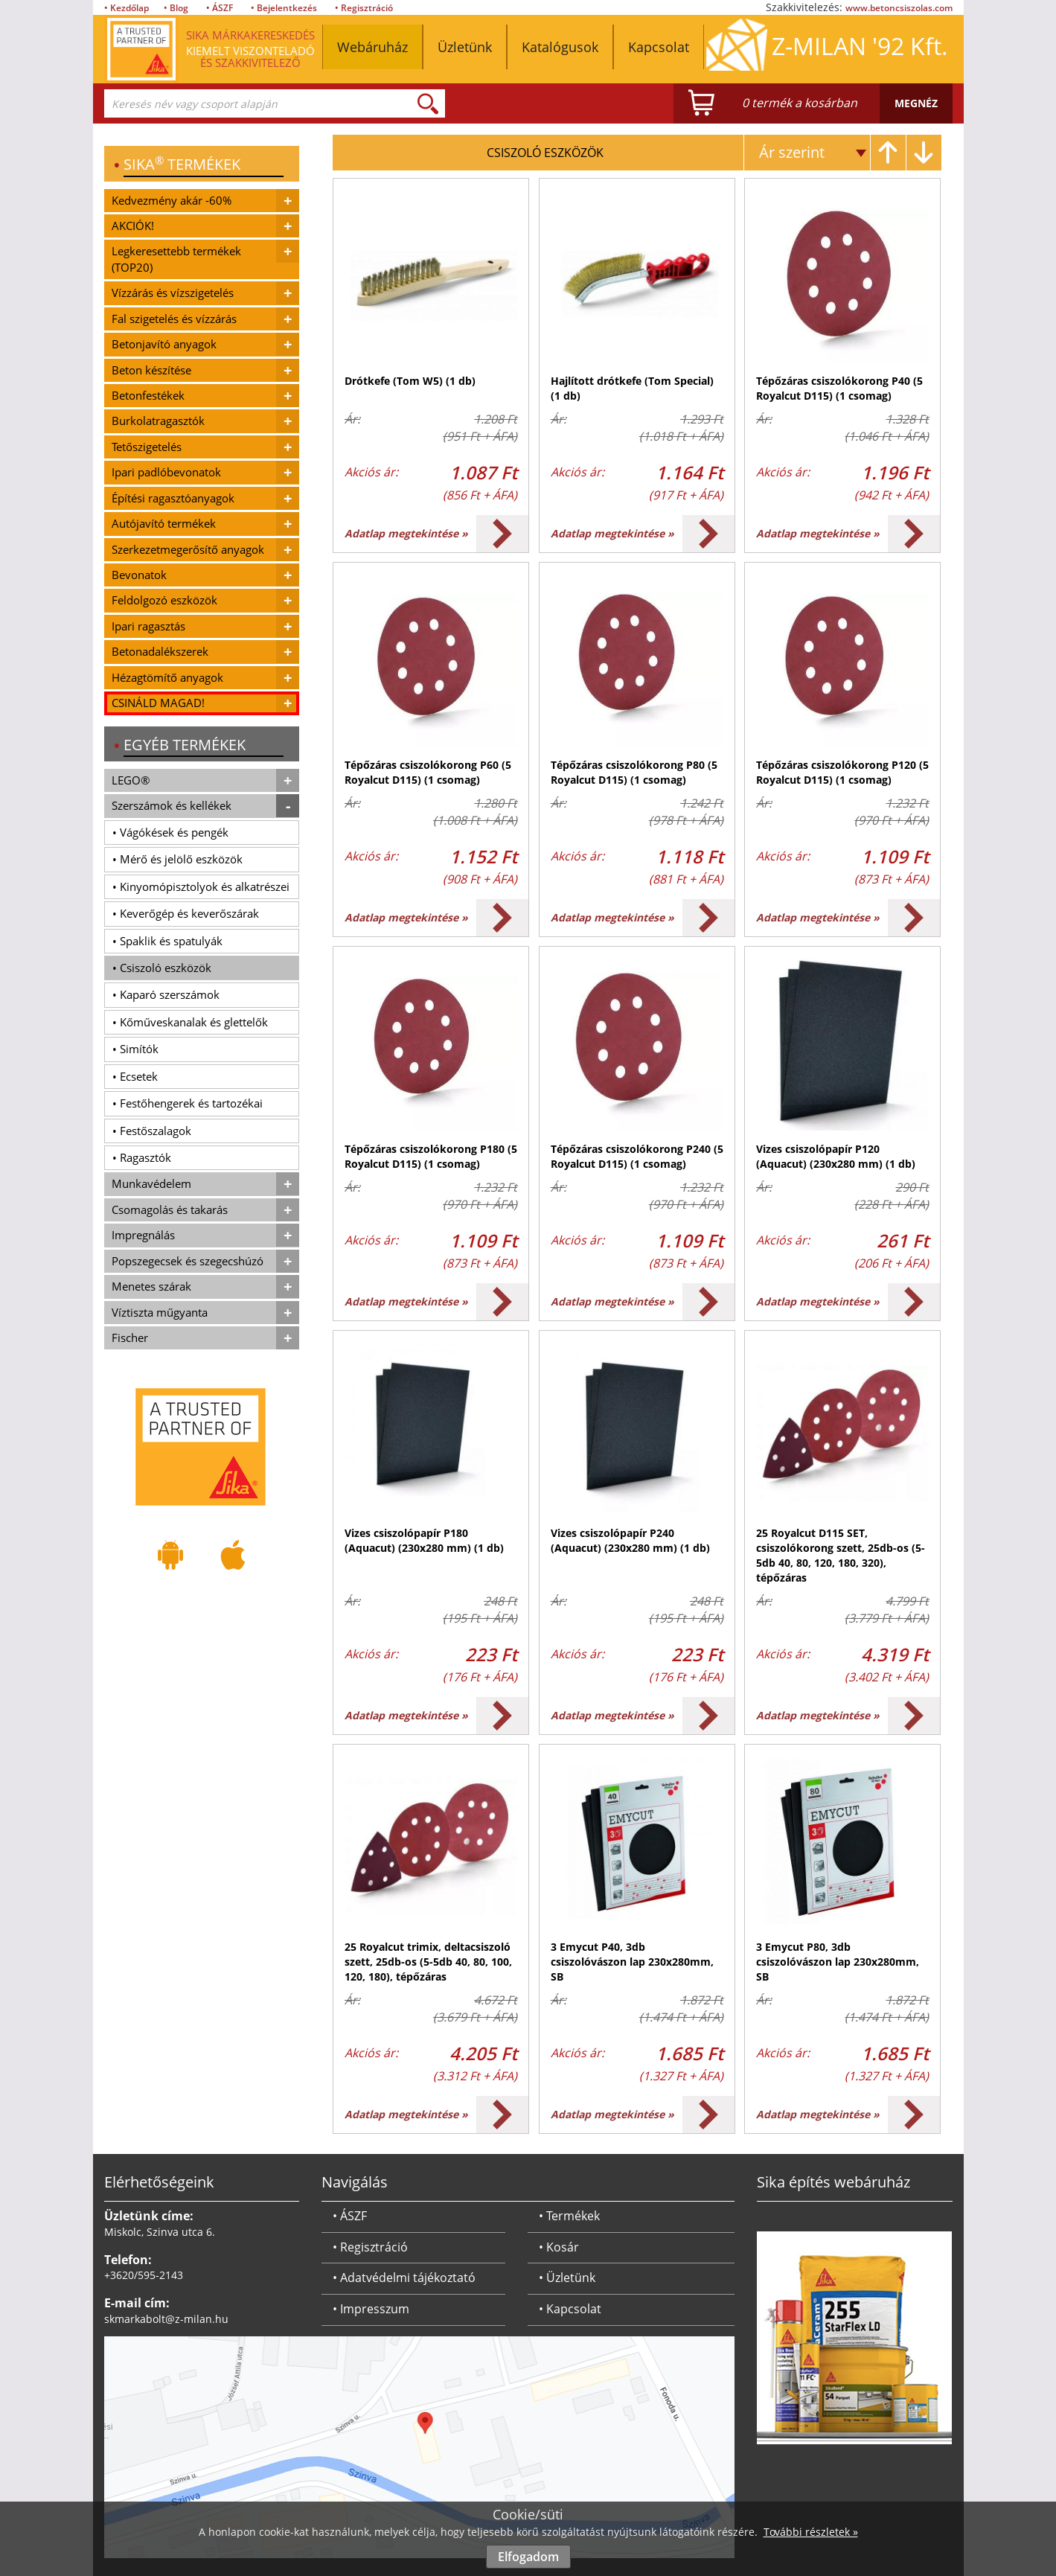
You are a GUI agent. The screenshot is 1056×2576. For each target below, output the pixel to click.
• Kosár (559, 2247)
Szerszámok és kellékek (171, 805)
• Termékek (569, 2216)
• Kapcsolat (570, 2309)
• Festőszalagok (151, 1130)
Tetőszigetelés (147, 446)
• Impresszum (371, 2309)
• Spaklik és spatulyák (167, 940)
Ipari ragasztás (148, 626)
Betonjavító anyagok (164, 343)
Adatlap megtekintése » (406, 533)
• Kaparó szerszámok (166, 994)
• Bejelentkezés (284, 7)
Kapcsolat (658, 47)
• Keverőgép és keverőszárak (185, 913)
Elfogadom (528, 2556)
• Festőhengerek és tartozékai (187, 1103)
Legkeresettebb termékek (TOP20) (176, 258)
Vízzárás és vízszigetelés (173, 292)
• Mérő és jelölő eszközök (177, 858)
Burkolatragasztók (158, 420)
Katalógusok (560, 47)
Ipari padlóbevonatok (166, 471)
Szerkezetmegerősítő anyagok (188, 549)
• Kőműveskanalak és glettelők (190, 1021)
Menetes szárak (151, 1286)
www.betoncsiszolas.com (899, 7)
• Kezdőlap (126, 7)
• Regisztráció (364, 7)
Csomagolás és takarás (170, 1209)
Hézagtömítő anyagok (167, 677)
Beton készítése (151, 369)
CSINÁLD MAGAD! (158, 702)
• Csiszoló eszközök (161, 967)
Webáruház (372, 47)
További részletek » (811, 2532)
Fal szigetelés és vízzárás (174, 318)
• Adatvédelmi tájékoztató (404, 2277)
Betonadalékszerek (160, 651)
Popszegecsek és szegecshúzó (187, 1260)
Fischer (130, 1337)
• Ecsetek (135, 1076)
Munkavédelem (151, 1183)
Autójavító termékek (164, 523)
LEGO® (131, 780)
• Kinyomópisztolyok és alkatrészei (200, 886)
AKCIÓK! (133, 225)
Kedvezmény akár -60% (171, 200)
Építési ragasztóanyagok (173, 497)
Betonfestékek (148, 395)
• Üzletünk (567, 2277)
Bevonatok (139, 574)
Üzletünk (465, 47)
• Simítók (135, 1048)
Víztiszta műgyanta (160, 1312)
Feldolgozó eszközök (164, 599)
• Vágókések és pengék (170, 832)
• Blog (176, 7)
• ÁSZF (219, 7)
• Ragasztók (141, 1157)
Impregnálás (143, 1234)
